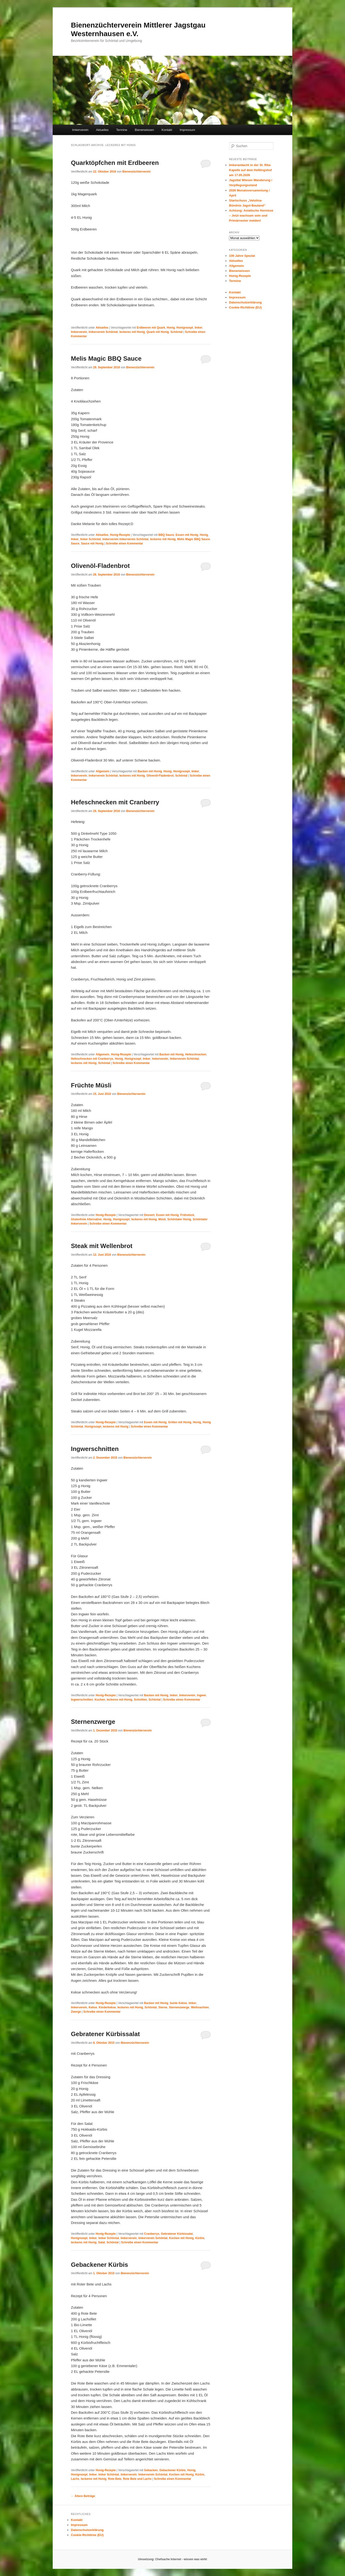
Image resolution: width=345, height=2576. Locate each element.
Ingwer (201, 1695)
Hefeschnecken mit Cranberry (115, 802)
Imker (198, 327)
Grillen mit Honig (179, 1422)
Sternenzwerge (93, 1721)
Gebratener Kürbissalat (105, 2034)
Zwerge (76, 2011)
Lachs (75, 2479)
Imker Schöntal (90, 539)
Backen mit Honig (150, 771)
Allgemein (102, 771)
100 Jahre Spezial (242, 256)
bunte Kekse (178, 2003)
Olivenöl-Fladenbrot (100, 565)
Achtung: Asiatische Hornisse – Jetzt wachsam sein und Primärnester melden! (251, 215)
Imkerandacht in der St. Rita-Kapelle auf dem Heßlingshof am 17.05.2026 (250, 170)
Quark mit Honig (158, 332)
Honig (171, 327)
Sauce (75, 543)
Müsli (162, 1219)
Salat (101, 2242)
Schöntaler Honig (179, 1219)
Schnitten (140, 1699)
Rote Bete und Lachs (137, 2479)
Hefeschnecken (195, 1054)
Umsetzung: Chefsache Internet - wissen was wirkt (172, 2559)
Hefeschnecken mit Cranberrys (92, 1058)
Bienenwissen (144, 130)
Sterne (162, 2007)
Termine (121, 130)
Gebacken (151, 2470)
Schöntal (177, 332)
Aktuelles (102, 130)
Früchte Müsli (91, 1085)
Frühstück (187, 1215)
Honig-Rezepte (120, 535)
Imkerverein (80, 130)
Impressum (187, 130)
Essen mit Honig (187, 535)
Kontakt (166, 130)
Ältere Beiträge (83, 2496)
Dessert (149, 1215)
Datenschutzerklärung (245, 302)
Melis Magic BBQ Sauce (106, 358)
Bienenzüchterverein (136, 171)
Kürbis (199, 2238)
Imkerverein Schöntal (103, 332)
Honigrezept (184, 327)
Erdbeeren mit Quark (151, 327)
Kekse (93, 2007)
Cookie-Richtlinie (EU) (245, 307)
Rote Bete (114, 2479)
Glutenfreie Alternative (86, 1219)
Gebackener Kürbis (99, 2264)
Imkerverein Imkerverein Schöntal (125, 539)
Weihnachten (200, 2007)
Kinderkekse (107, 2007)
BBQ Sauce (166, 535)
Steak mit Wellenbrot (101, 1245)
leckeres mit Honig (132, 332)
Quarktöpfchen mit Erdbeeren (115, 162)
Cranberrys (151, 2233)
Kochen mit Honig (181, 2238)
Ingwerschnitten (95, 1448)
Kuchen (100, 1699)
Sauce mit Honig (92, 543)
